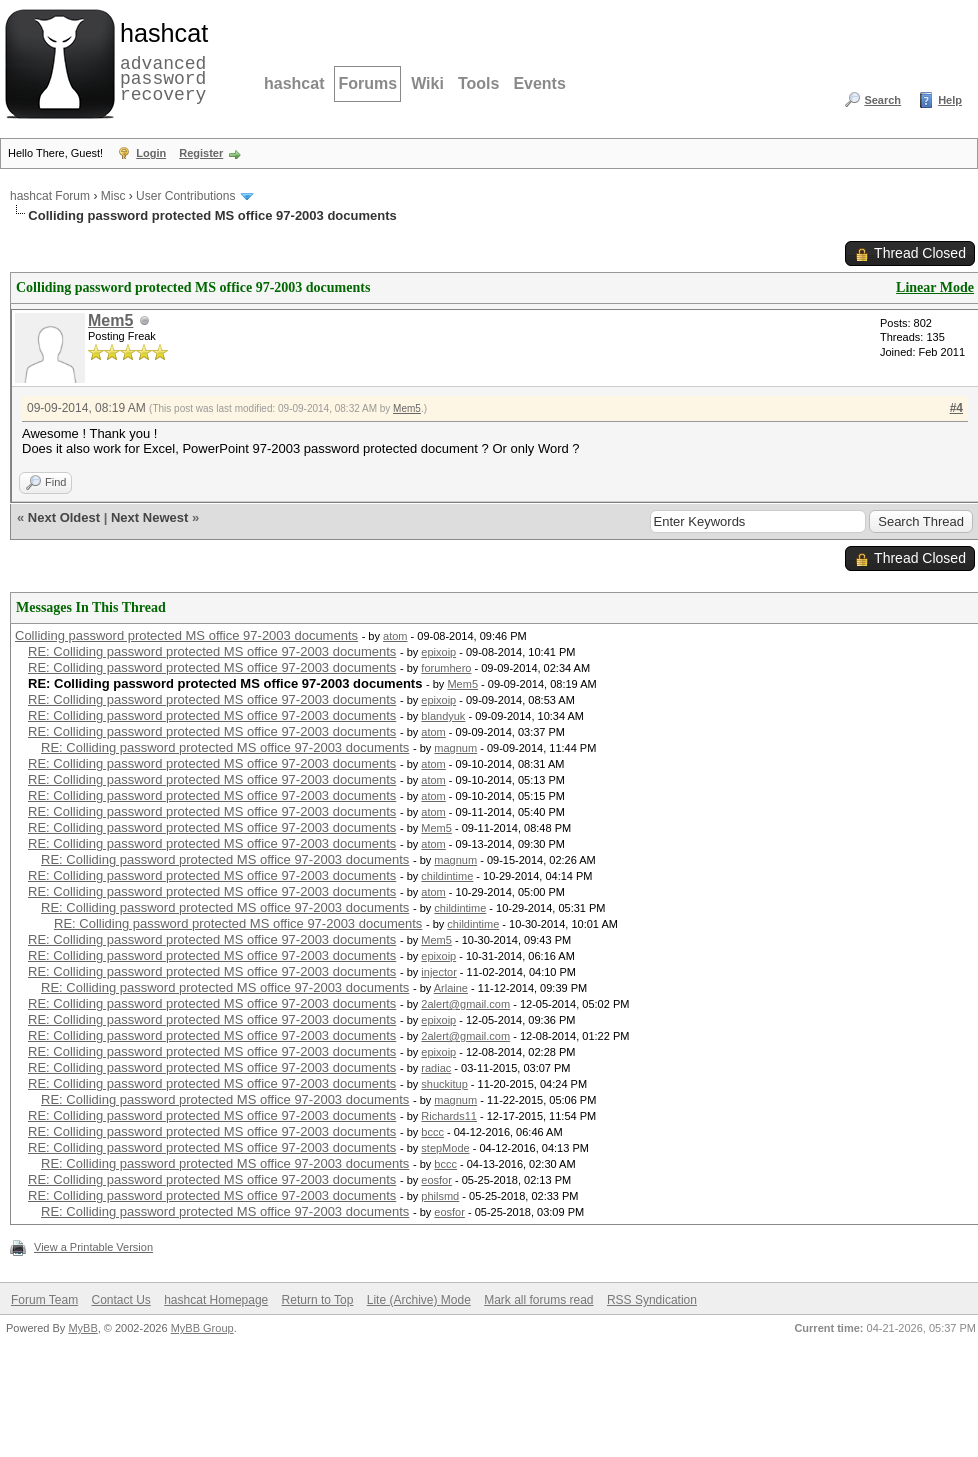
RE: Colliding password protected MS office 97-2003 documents (212, 651)
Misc (113, 196)
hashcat (294, 83)
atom (395, 636)
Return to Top (318, 1300)
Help (950, 100)
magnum (455, 748)
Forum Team (44, 1300)
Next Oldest (64, 517)
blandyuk (443, 716)
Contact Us (120, 1300)
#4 (956, 408)
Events (539, 83)
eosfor (436, 1180)
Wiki (427, 83)
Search (882, 100)
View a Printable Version (93, 1247)
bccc (432, 1132)
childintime (447, 876)
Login (151, 153)
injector (438, 972)
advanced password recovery (160, 61)
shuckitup (444, 1084)
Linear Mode (935, 287)
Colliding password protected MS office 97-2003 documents (186, 635)
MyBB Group (202, 1328)
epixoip (438, 652)
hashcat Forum (50, 196)
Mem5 (110, 320)
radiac (436, 1068)
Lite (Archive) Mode (419, 1300)
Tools (478, 83)
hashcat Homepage (216, 1300)
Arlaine (451, 988)
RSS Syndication (652, 1300)
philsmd (440, 1196)
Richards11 (449, 1116)
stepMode (445, 1148)
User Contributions (185, 196)
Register (201, 153)
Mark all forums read (538, 1300)
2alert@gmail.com (465, 1004)
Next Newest (149, 517)
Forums (367, 83)
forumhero (446, 668)
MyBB (82, 1328)
